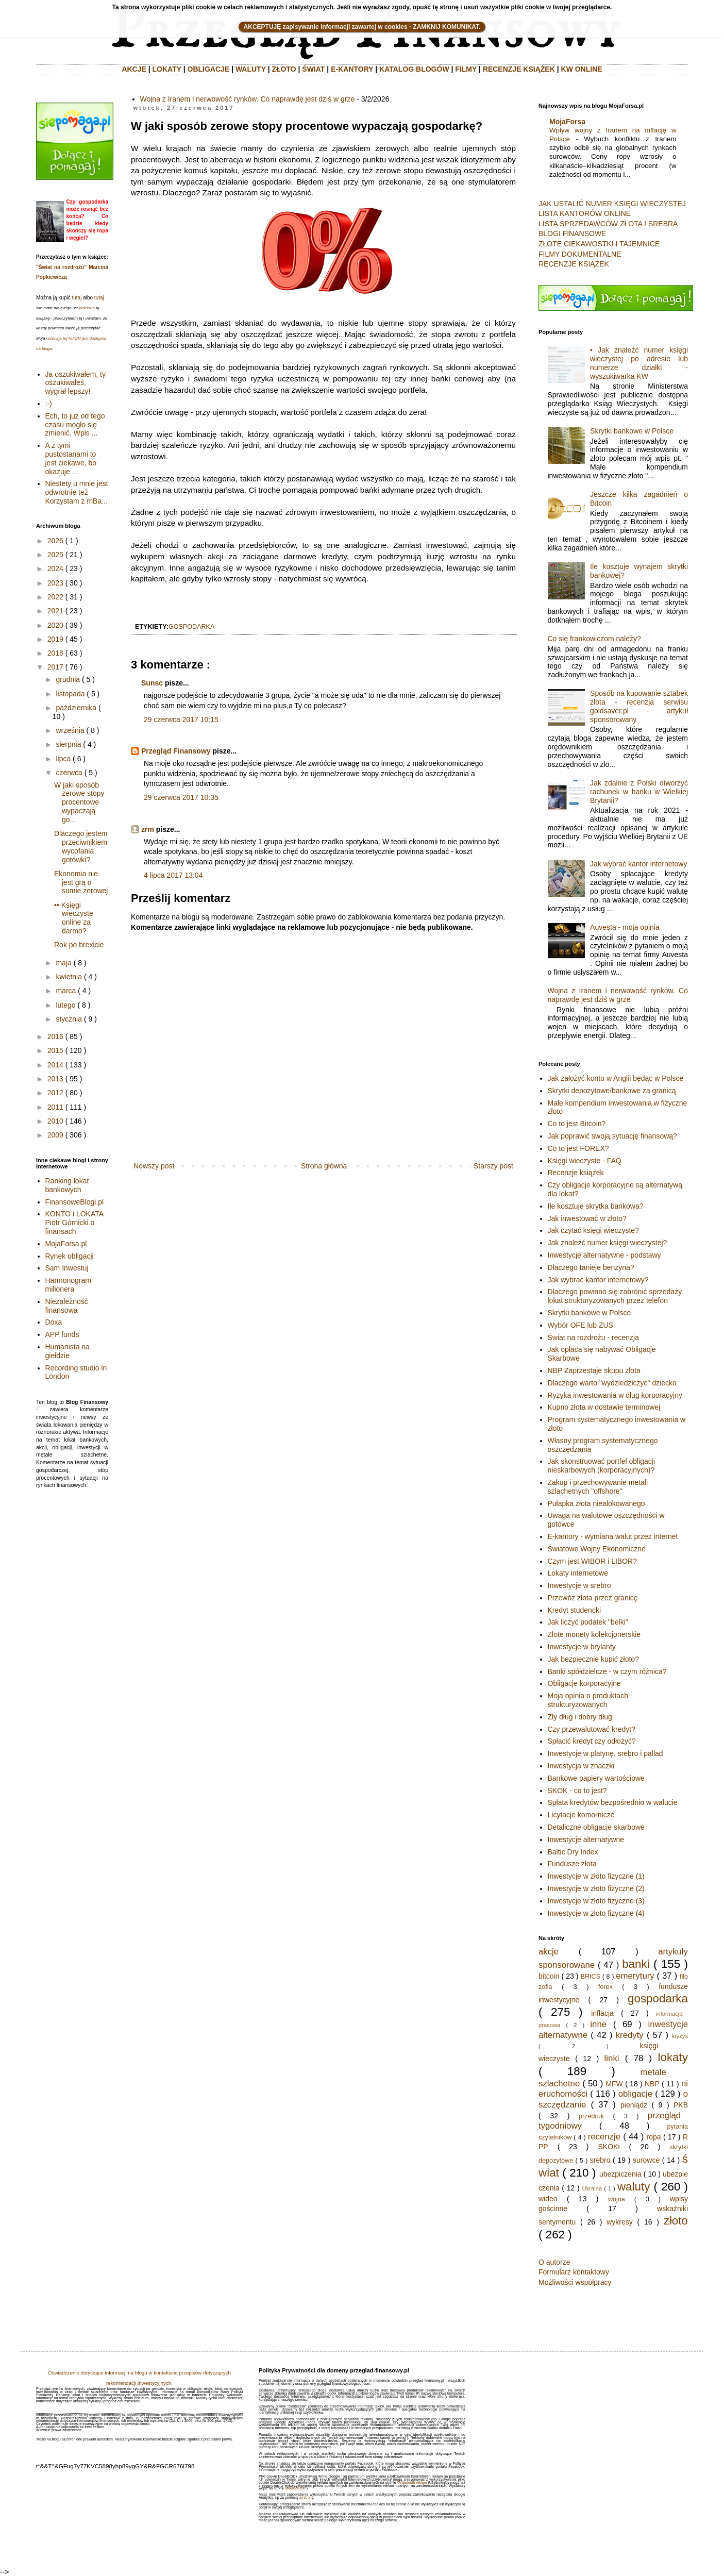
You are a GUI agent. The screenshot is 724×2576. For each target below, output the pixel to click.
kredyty (630, 2035)
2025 (55, 554)
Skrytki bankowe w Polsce (632, 431)
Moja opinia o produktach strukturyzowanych (588, 1700)
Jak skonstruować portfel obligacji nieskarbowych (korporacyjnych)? (601, 1465)
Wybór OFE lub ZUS (580, 1325)
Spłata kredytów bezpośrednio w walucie (613, 1802)
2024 (55, 568)
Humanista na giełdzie (67, 1351)
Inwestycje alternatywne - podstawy (604, 1255)
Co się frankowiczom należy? (594, 638)
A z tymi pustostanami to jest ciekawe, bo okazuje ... (71, 458)
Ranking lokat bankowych (67, 1185)
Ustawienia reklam (412, 2482)
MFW (613, 2084)
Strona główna (324, 1166)
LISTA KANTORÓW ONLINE (584, 213)
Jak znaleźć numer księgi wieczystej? (607, 1243)
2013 (55, 1079)
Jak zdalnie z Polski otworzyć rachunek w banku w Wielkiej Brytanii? (639, 792)
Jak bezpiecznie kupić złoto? (593, 1659)
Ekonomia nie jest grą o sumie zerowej (81, 882)
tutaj (76, 297)
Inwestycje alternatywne (586, 1839)
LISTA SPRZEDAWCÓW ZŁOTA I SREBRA (608, 224)
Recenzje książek (576, 1172)
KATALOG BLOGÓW (414, 69)
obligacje (635, 2094)
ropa (654, 2137)
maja (63, 963)
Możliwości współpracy (575, 2282)
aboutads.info (296, 2488)
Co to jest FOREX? (578, 1148)
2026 (55, 541)
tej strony (306, 2497)
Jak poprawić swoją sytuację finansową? (612, 1136)
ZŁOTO (284, 69)
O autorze (554, 2262)
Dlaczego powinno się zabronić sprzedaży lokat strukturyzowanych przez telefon (615, 1295)
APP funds (62, 1334)
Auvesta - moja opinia (625, 927)
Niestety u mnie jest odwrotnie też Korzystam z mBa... (76, 492)
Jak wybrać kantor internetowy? (598, 1280)
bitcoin (548, 1976)
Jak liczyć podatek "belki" (588, 1622)
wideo (548, 2199)
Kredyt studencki (574, 1610)
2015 (55, 1050)
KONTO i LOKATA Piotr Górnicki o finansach (74, 1222)
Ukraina (592, 2188)
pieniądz (633, 2105)
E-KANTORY (352, 69)
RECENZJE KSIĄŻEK (519, 69)
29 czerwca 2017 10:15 (181, 719)
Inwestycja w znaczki (581, 1766)
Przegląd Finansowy (176, 751)
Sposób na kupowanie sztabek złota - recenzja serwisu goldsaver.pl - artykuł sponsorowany (639, 706)
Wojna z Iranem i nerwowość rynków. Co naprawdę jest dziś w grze (247, 99)
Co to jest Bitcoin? (577, 1123)
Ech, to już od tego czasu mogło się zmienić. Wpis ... (75, 425)
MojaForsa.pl (66, 1244)
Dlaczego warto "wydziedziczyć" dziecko (612, 1383)
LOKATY (167, 69)
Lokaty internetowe (578, 1573)
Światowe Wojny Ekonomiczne (597, 1549)
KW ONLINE (581, 69)
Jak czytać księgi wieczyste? (593, 1230)
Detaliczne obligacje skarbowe (596, 1827)
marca (66, 990)
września (70, 730)
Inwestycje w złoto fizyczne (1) (596, 1876)
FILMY (466, 69)
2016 (55, 1036)
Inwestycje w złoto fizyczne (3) (596, 1901)
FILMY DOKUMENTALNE (579, 254)
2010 (55, 1121)
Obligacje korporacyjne (584, 1683)
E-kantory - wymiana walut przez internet (613, 1536)
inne (598, 2024)
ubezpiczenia (620, 2174)
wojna (616, 2199)
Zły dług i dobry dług (580, 1717)
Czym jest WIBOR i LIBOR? (592, 1561)
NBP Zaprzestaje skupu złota (594, 1370)
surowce (646, 2160)
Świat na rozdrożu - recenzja (593, 1337)
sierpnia (68, 744)
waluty (633, 2186)
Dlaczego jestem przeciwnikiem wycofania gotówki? (81, 846)
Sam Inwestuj (67, 1268)
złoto (676, 2220)
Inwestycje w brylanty (582, 1647)
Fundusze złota (572, 1864)
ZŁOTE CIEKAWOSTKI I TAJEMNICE (599, 244)
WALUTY (250, 69)
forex (605, 1986)
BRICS (591, 1976)
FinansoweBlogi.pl (74, 1202)
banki (636, 1964)
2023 (55, 583)
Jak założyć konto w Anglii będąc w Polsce (616, 1078)
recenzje (604, 2137)
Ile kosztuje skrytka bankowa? (596, 1206)
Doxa (53, 1322)
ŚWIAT (313, 69)
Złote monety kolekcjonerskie (594, 1634)
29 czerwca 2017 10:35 (181, 797)
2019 (55, 639)
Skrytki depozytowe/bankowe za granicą (612, 1090)
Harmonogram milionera (68, 1284)
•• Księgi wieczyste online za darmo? (73, 918)
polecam (87, 308)
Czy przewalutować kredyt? (591, 1729)
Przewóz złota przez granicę (593, 1598)
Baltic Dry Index (573, 1852)
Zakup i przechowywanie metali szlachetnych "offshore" (598, 1486)
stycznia (69, 1019)
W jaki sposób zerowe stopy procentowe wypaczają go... (79, 802)
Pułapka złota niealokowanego (596, 1503)
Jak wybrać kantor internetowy (638, 864)
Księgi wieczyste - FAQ (584, 1161)
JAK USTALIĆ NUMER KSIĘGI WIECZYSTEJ (612, 203)
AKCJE (134, 69)
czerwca (69, 772)
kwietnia (69, 977)
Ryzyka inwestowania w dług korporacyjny (615, 1395)
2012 (55, 1093)
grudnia (68, 679)
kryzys (679, 2036)
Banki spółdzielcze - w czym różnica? (607, 1671)
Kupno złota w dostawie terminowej (604, 1407)
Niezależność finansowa (66, 1305)
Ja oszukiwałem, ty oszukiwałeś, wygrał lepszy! (75, 383)
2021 (55, 611)
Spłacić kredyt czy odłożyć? (592, 1741)
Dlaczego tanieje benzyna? (591, 1267)
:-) (48, 403)
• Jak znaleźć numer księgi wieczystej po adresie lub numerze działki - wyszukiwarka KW (639, 363)
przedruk (591, 2116)
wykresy (620, 2222)
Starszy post (493, 1166)
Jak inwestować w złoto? (587, 1218)
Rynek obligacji (69, 1256)
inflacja (602, 2013)
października (76, 708)
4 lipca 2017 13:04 (173, 875)
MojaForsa (567, 122)
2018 (55, 653)
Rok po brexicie (79, 945)
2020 (55, 625)
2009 (55, 1135)
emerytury (635, 1976)
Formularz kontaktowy (573, 2272)
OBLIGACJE (209, 69)
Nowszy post (153, 1166)
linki (611, 2058)
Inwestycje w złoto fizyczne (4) (596, 1913)
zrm (147, 829)
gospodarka (192, 626)
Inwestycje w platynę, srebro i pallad (605, 1753)
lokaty (673, 2057)
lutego (65, 1005)
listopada (70, 694)
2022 (55, 597)
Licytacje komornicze (581, 1815)
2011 (55, 1107)
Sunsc (152, 683)
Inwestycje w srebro (579, 1585)
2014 (55, 1065)
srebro (600, 2160)
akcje (548, 1951)
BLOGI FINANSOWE (572, 233)
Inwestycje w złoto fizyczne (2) (596, 1888)
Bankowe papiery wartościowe (596, 1778)
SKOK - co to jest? (577, 1790)
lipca (63, 759)
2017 (55, 667)
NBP (652, 2084)
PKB (681, 2105)
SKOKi (608, 2147)
